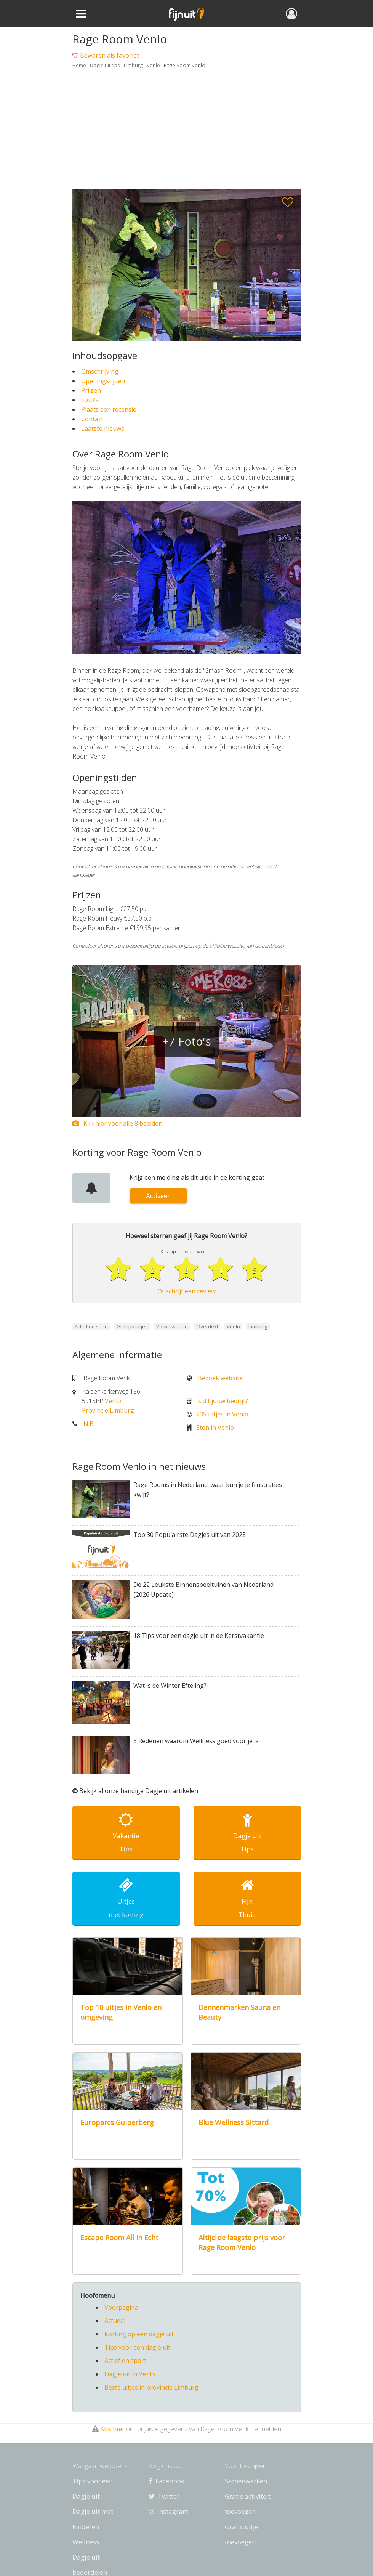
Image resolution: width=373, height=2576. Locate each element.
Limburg (133, 65)
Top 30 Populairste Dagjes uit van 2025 (189, 1534)
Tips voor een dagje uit (137, 2347)
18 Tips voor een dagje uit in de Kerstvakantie (198, 1635)
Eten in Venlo (215, 1427)
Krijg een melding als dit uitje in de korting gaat (197, 1177)
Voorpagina (121, 2307)
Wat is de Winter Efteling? (170, 1685)
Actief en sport (125, 2360)
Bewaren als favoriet (109, 55)
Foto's (90, 400)
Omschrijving (99, 371)
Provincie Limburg (108, 1410)
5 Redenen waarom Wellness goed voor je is (196, 1741)
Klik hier (112, 2428)
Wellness (85, 2542)
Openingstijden (103, 381)
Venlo (153, 65)
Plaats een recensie (108, 409)
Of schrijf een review (186, 1291)
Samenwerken (246, 2481)
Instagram (169, 2511)
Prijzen (91, 390)
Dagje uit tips (105, 65)
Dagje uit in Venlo (129, 2374)
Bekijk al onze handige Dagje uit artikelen (138, 1791)
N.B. (89, 1424)
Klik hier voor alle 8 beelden (117, 1123)
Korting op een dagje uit (139, 2334)
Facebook (166, 2481)
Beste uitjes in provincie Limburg (151, 2387)
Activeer (158, 1195)
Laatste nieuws (102, 428)
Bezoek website (220, 1378)
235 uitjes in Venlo (222, 1414)
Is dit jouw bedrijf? (222, 1401)
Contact (92, 419)
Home (79, 65)
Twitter (164, 2496)
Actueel (114, 2320)
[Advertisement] (186, 131)
